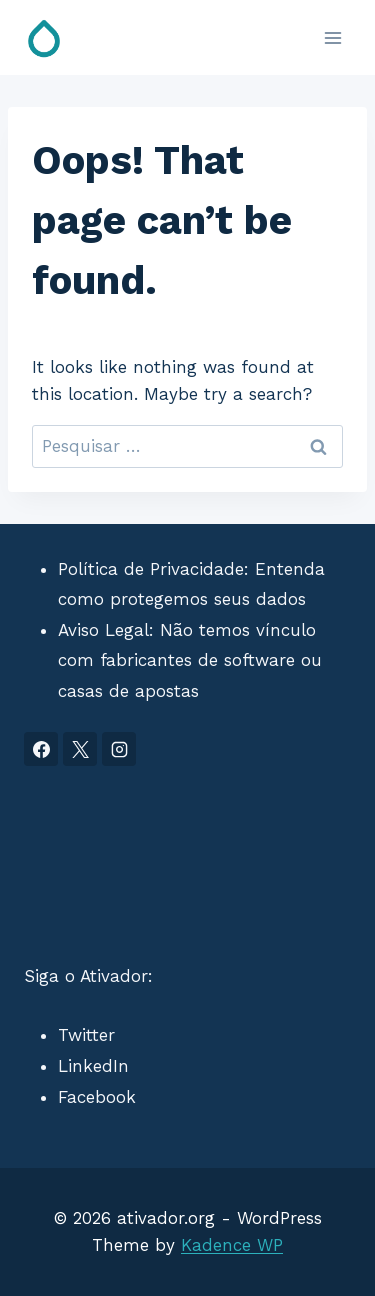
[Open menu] (332, 37)
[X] (80, 749)
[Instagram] (119, 749)
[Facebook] (41, 749)
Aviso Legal (103, 630)
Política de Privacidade (151, 569)
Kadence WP (232, 1245)
